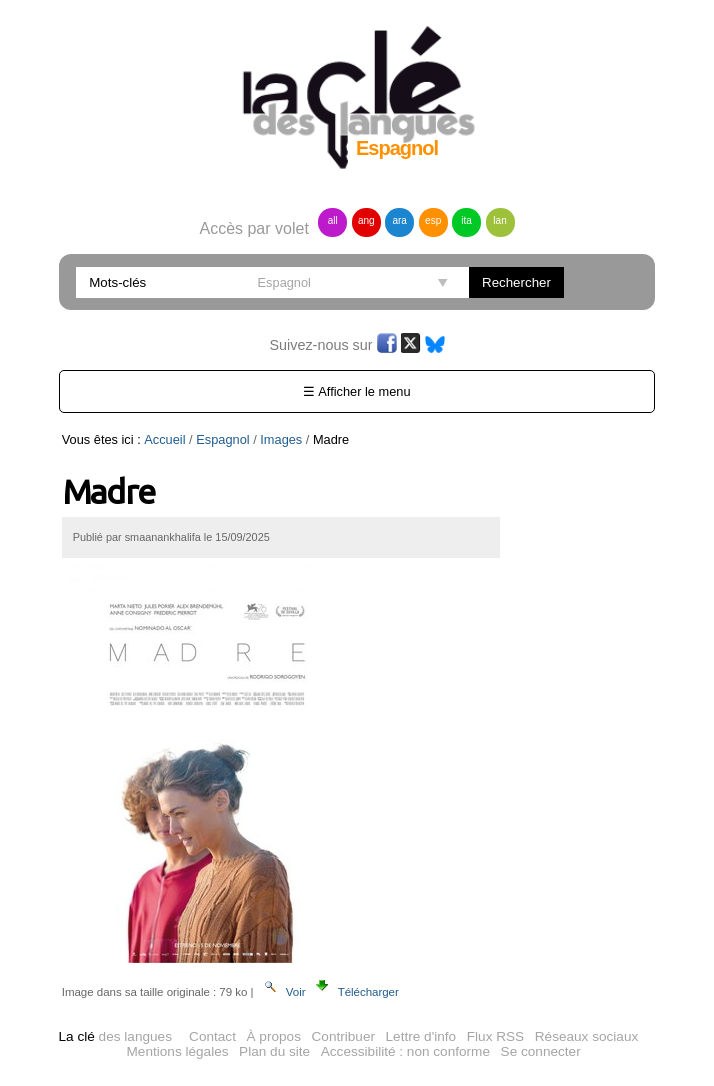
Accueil (164, 439)
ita (466, 220)
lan (499, 220)
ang (366, 220)
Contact (212, 1036)
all (333, 220)
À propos (274, 1036)
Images (281, 439)
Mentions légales (178, 1051)
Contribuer (343, 1036)
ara (399, 220)
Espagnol (222, 439)
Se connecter (541, 1051)
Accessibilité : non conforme (405, 1051)
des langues (115, 1036)
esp (433, 220)
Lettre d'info (421, 1036)
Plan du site (274, 1051)
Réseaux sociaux (587, 1036)
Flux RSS (495, 1036)
